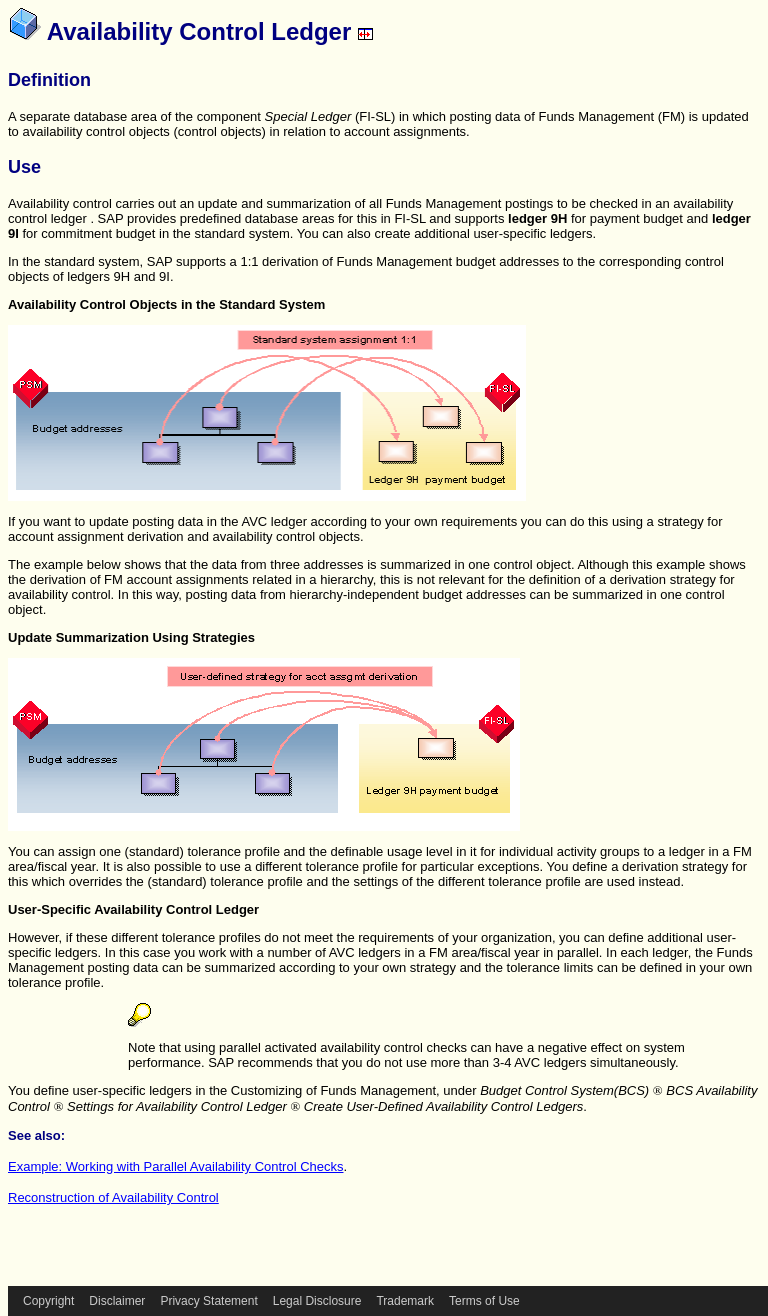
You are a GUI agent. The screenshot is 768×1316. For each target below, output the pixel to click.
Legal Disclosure (317, 1301)
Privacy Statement (208, 1301)
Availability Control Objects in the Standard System (166, 304)
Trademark (405, 1301)
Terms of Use (484, 1301)
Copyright (48, 1301)
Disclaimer (117, 1301)
